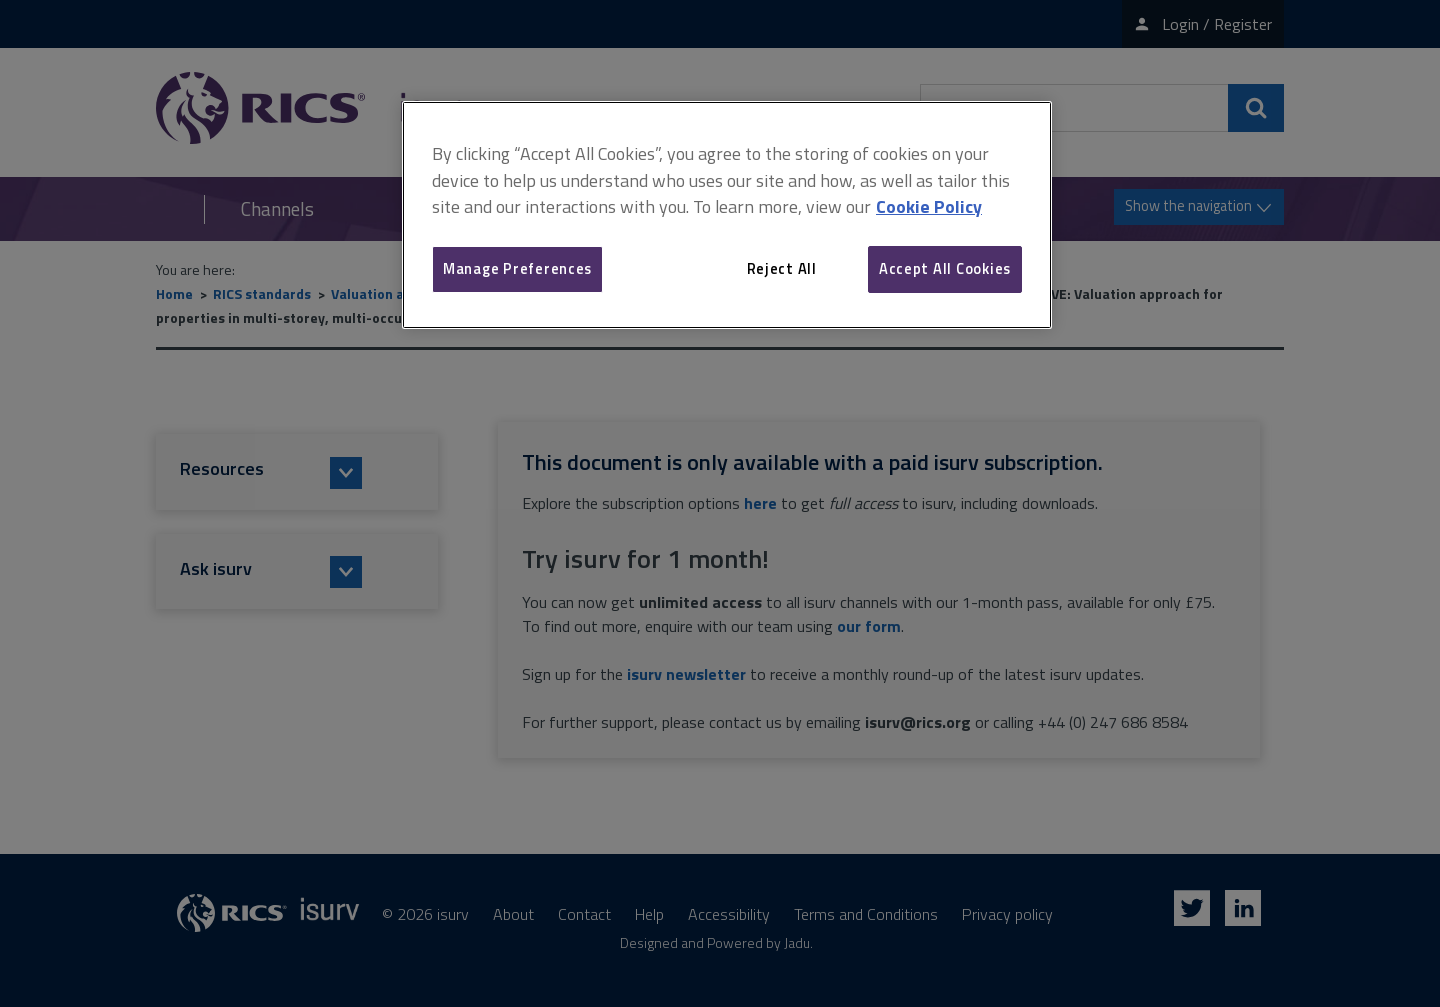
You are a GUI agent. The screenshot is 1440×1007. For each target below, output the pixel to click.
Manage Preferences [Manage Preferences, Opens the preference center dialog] (517, 268)
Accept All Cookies (945, 268)
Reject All (782, 268)
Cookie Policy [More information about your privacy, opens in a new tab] (929, 206)
